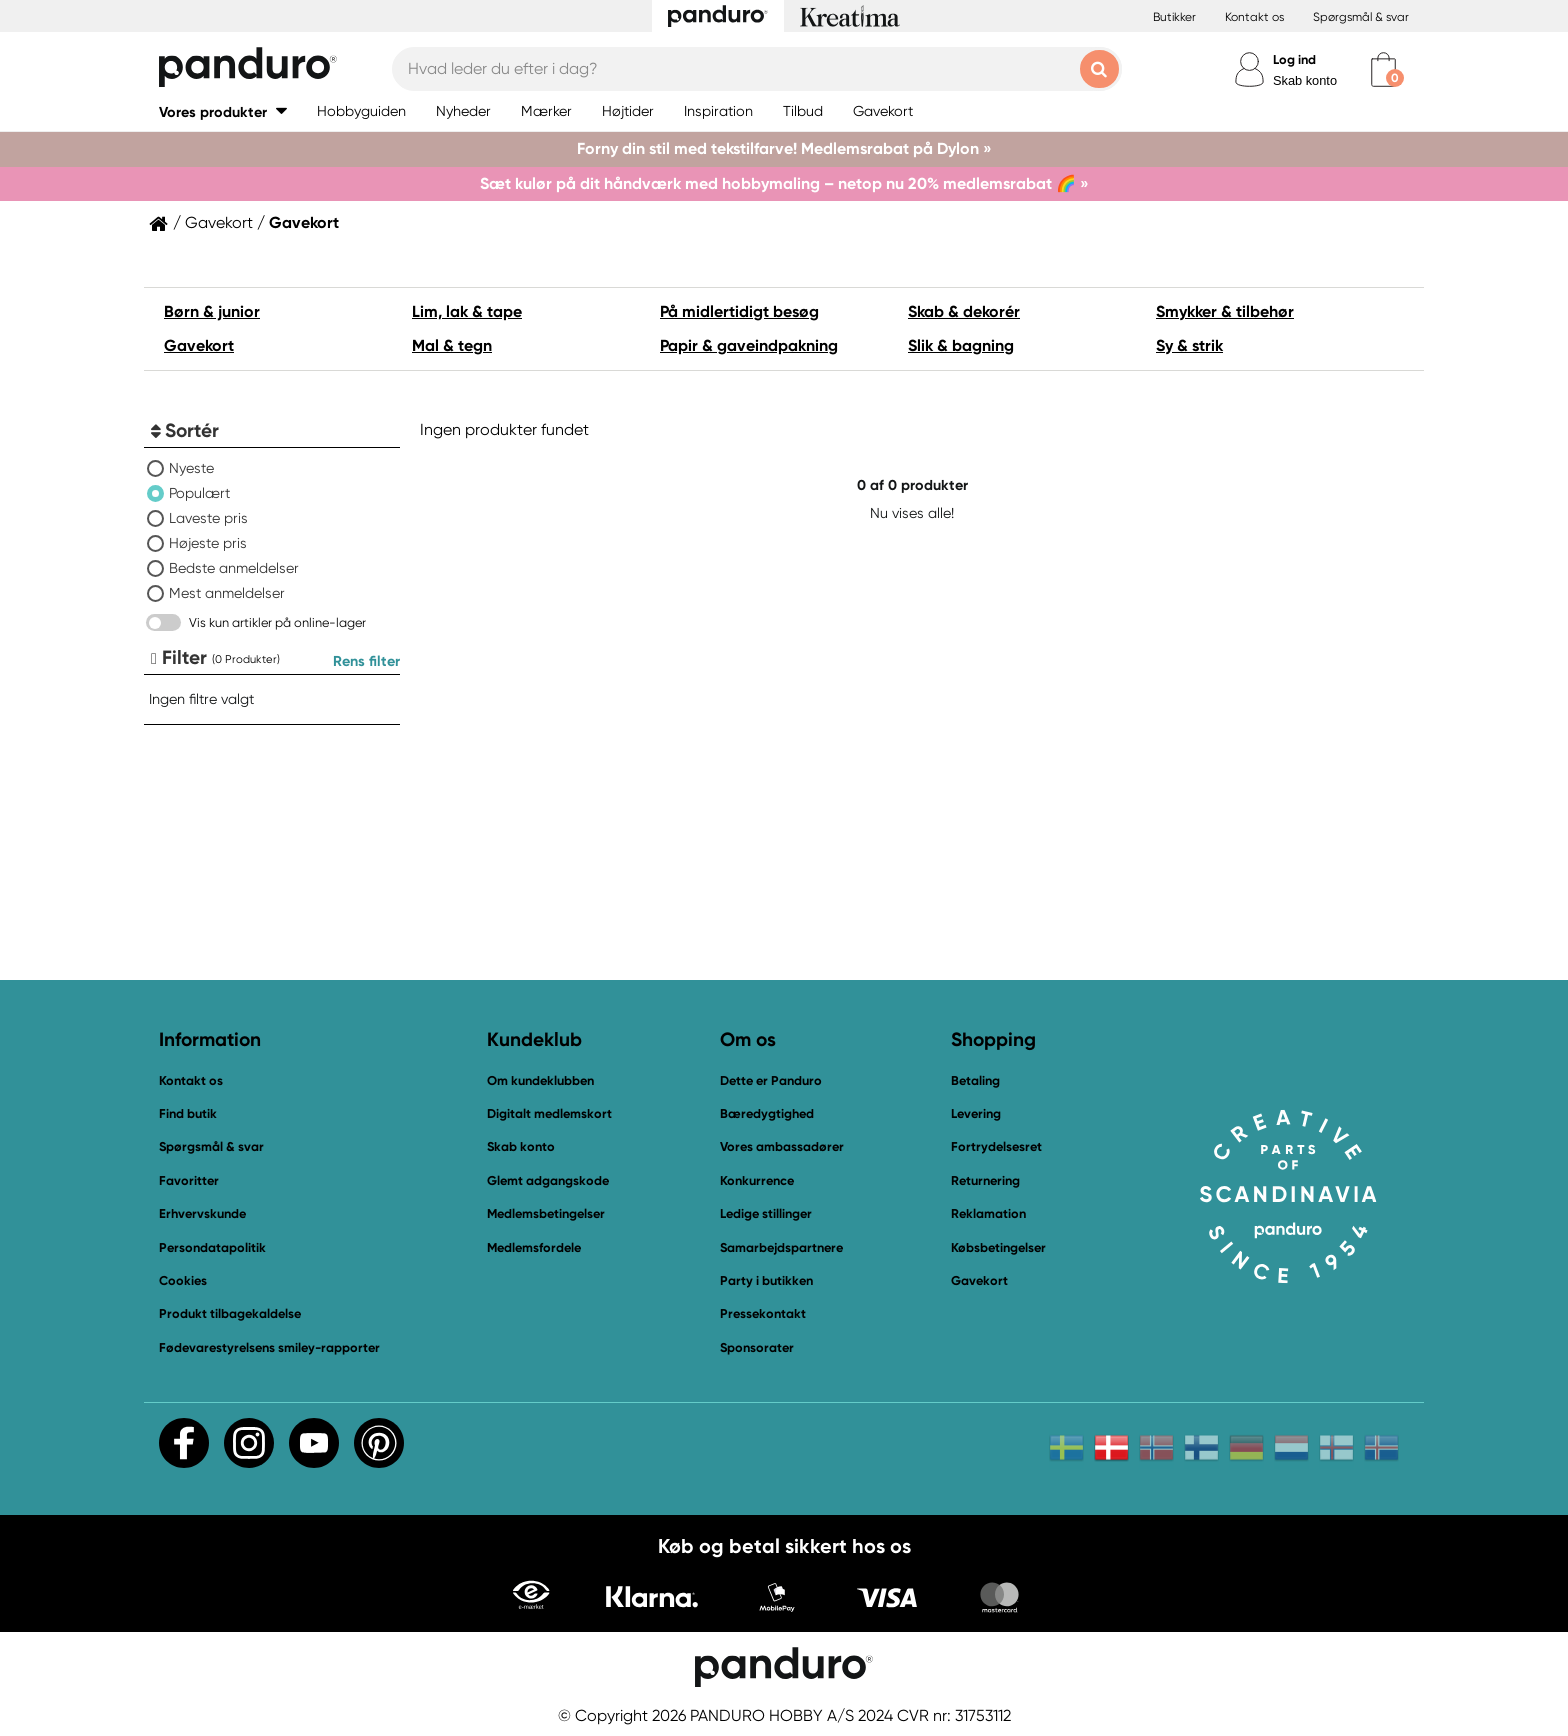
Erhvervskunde (202, 1213)
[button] (223, 111)
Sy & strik (1189, 345)
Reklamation (988, 1213)
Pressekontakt (763, 1313)
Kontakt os (1254, 17)
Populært (199, 493)
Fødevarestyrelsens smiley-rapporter (269, 1347)
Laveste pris (208, 518)
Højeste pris (208, 543)
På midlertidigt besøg (739, 311)
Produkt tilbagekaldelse (230, 1313)
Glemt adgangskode (548, 1180)
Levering (976, 1113)
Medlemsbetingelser (546, 1213)
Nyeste (191, 468)
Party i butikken (766, 1280)
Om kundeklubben (540, 1080)
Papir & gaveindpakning (749, 345)
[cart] (1383, 69)
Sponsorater (757, 1347)
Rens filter (366, 661)
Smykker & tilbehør (1225, 311)
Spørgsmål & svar (1361, 17)
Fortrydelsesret (996, 1146)
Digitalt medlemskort (549, 1113)
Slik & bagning (961, 345)
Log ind (1294, 59)
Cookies (183, 1281)
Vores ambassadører (782, 1146)
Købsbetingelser (998, 1247)
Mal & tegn (452, 345)
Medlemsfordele (534, 1247)
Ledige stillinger (766, 1213)
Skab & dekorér (964, 311)
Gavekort (219, 223)
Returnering (985, 1180)
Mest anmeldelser (227, 593)
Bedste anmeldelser (234, 568)
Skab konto (1305, 80)
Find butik (188, 1113)
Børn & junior (212, 311)
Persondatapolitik (212, 1247)
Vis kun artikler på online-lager (277, 622)
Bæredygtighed (767, 1113)
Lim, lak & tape (467, 311)
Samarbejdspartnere (781, 1247)
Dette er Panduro (771, 1080)
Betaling (975, 1080)
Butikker (1174, 17)
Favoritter (189, 1180)
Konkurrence (757, 1180)
